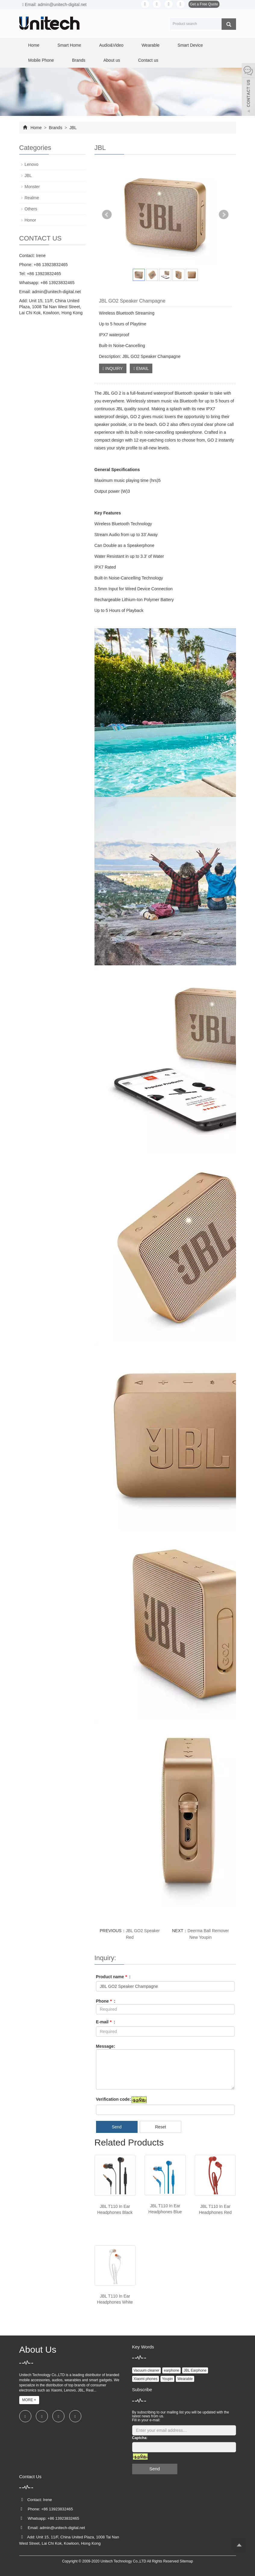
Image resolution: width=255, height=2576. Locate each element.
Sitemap (186, 2561)
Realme (32, 197)
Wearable (150, 45)
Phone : (106, 2001)
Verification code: (113, 2099)
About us (111, 60)
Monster (32, 186)
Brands (78, 60)
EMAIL (141, 368)
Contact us (148, 60)
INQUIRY (113, 368)
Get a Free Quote (204, 4)
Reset (160, 2126)
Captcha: (140, 2438)
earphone (171, 2370)
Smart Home (69, 45)
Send (117, 2126)
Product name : (113, 1976)
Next (224, 214)
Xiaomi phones (145, 2379)
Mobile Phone (41, 60)
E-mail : (105, 2021)
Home (33, 45)
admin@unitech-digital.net (56, 291)
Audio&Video (111, 45)
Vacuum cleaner (147, 2370)
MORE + (29, 2400)
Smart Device (190, 45)
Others (31, 208)
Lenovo (32, 164)
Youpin (167, 2379)
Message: (105, 2046)
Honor (30, 220)
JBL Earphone (195, 2370)
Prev (107, 214)
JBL (72, 127)
